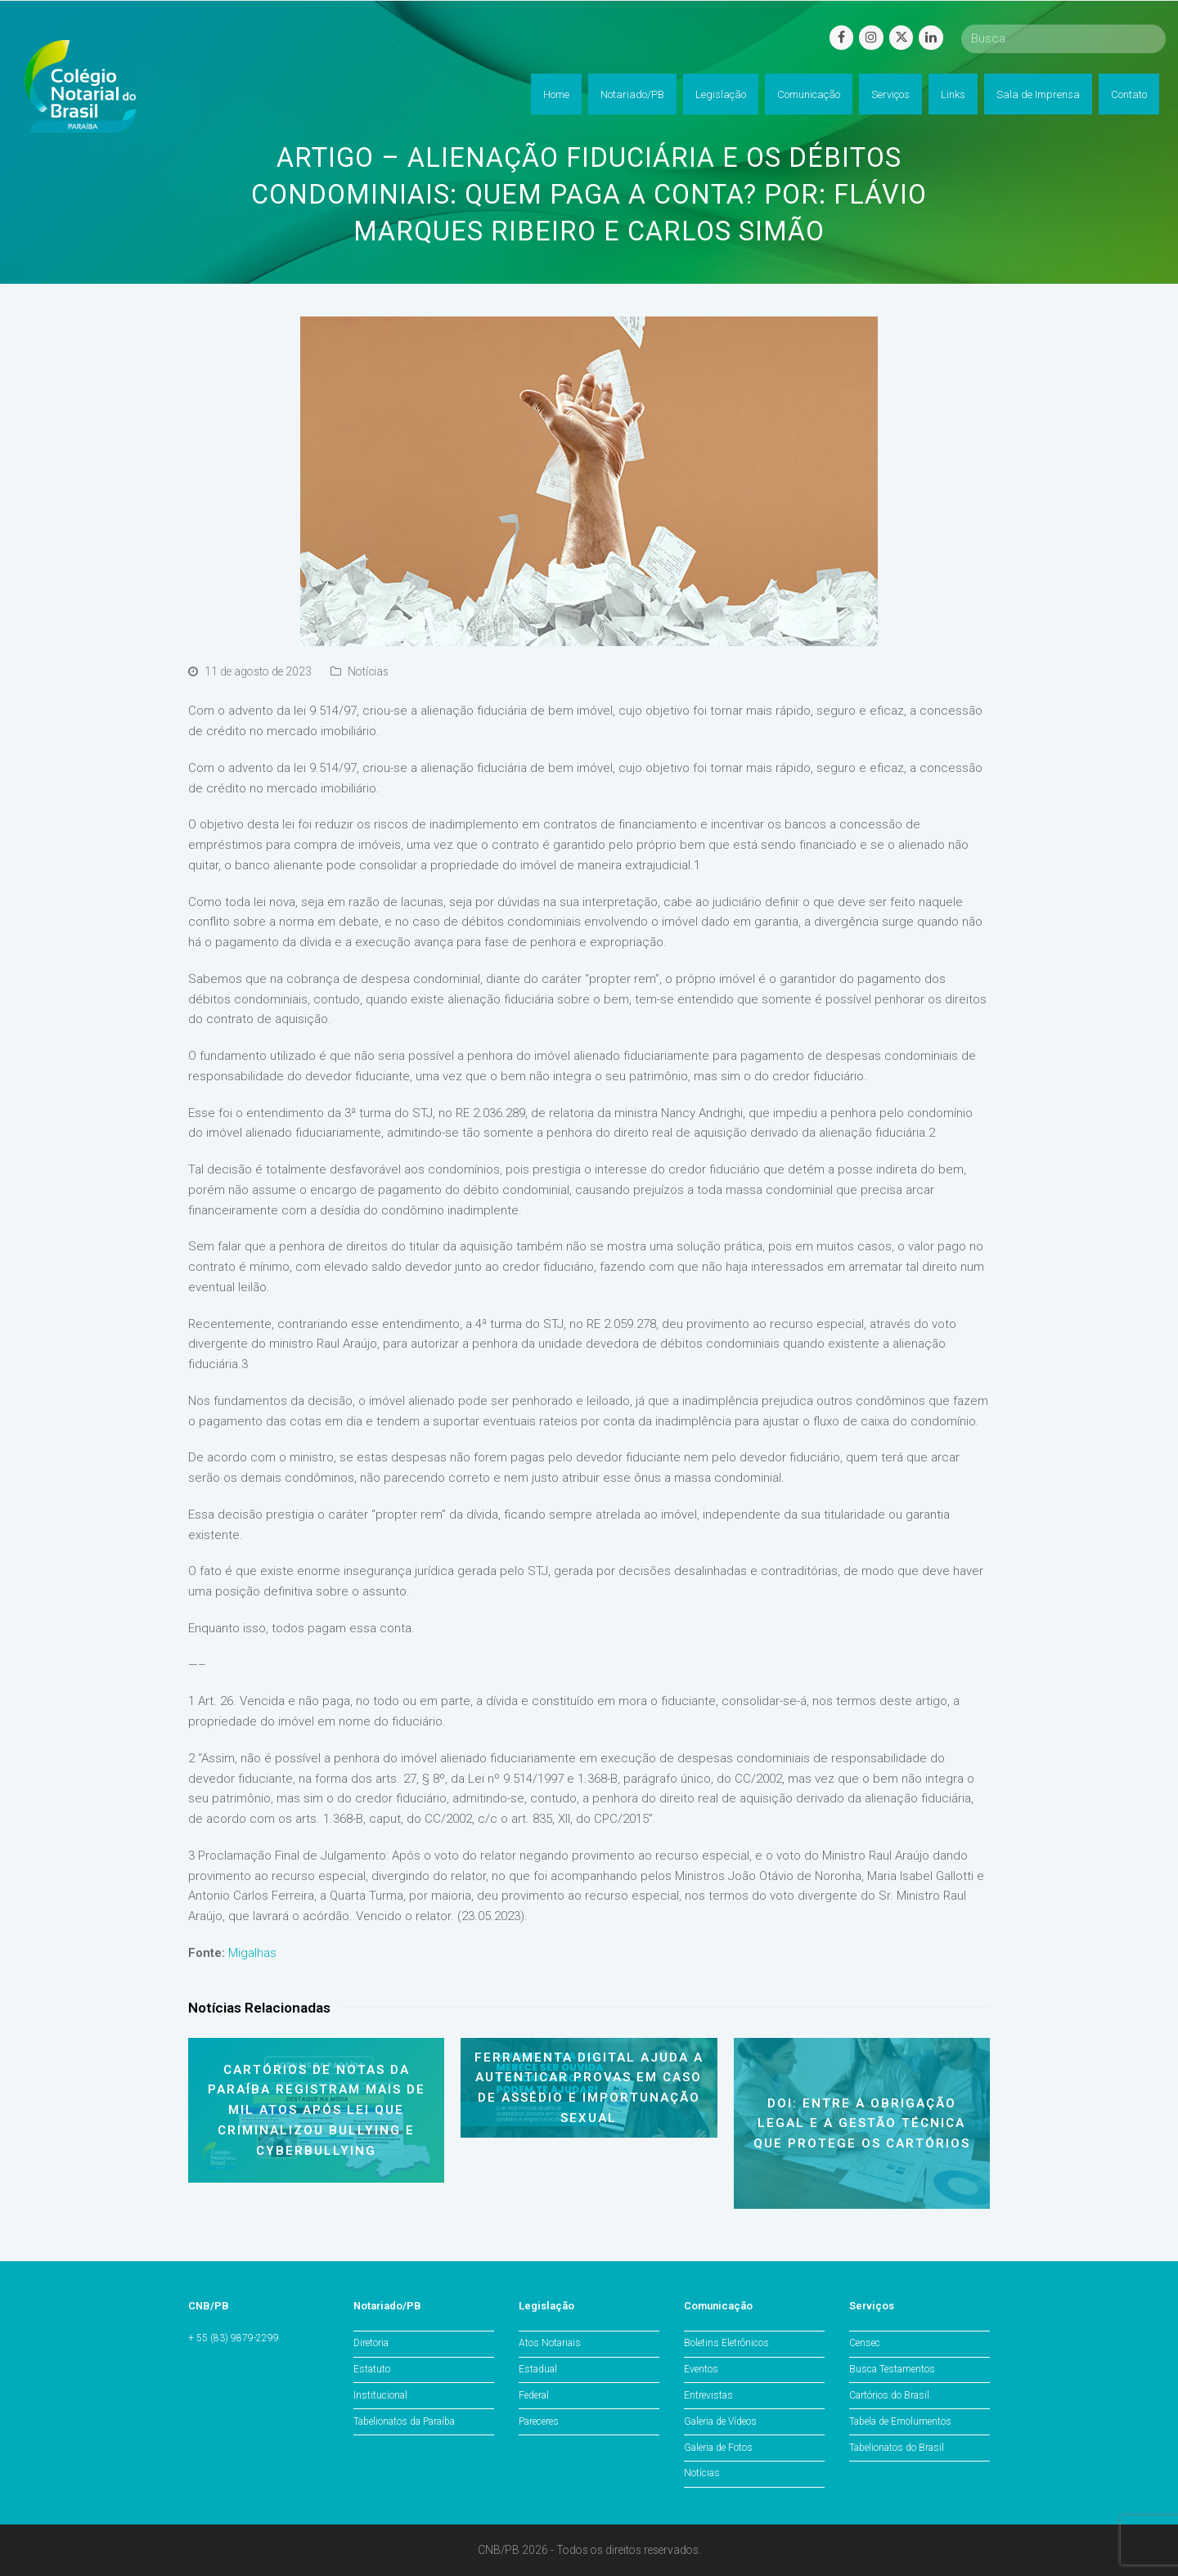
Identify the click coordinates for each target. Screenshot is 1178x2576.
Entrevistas (708, 2395)
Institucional (380, 2395)
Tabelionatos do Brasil (896, 2447)
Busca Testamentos (892, 2369)
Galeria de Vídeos (720, 2421)
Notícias (368, 671)
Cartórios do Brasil (889, 2395)
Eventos (701, 2369)
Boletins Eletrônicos (726, 2343)
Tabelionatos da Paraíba (404, 2421)
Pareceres (539, 2421)
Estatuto (371, 2369)
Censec (864, 2343)
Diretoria (371, 2343)
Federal (534, 2395)
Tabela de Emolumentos (900, 2421)
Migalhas (252, 1952)
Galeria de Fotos (718, 2447)
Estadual (538, 2369)
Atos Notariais (550, 2343)
